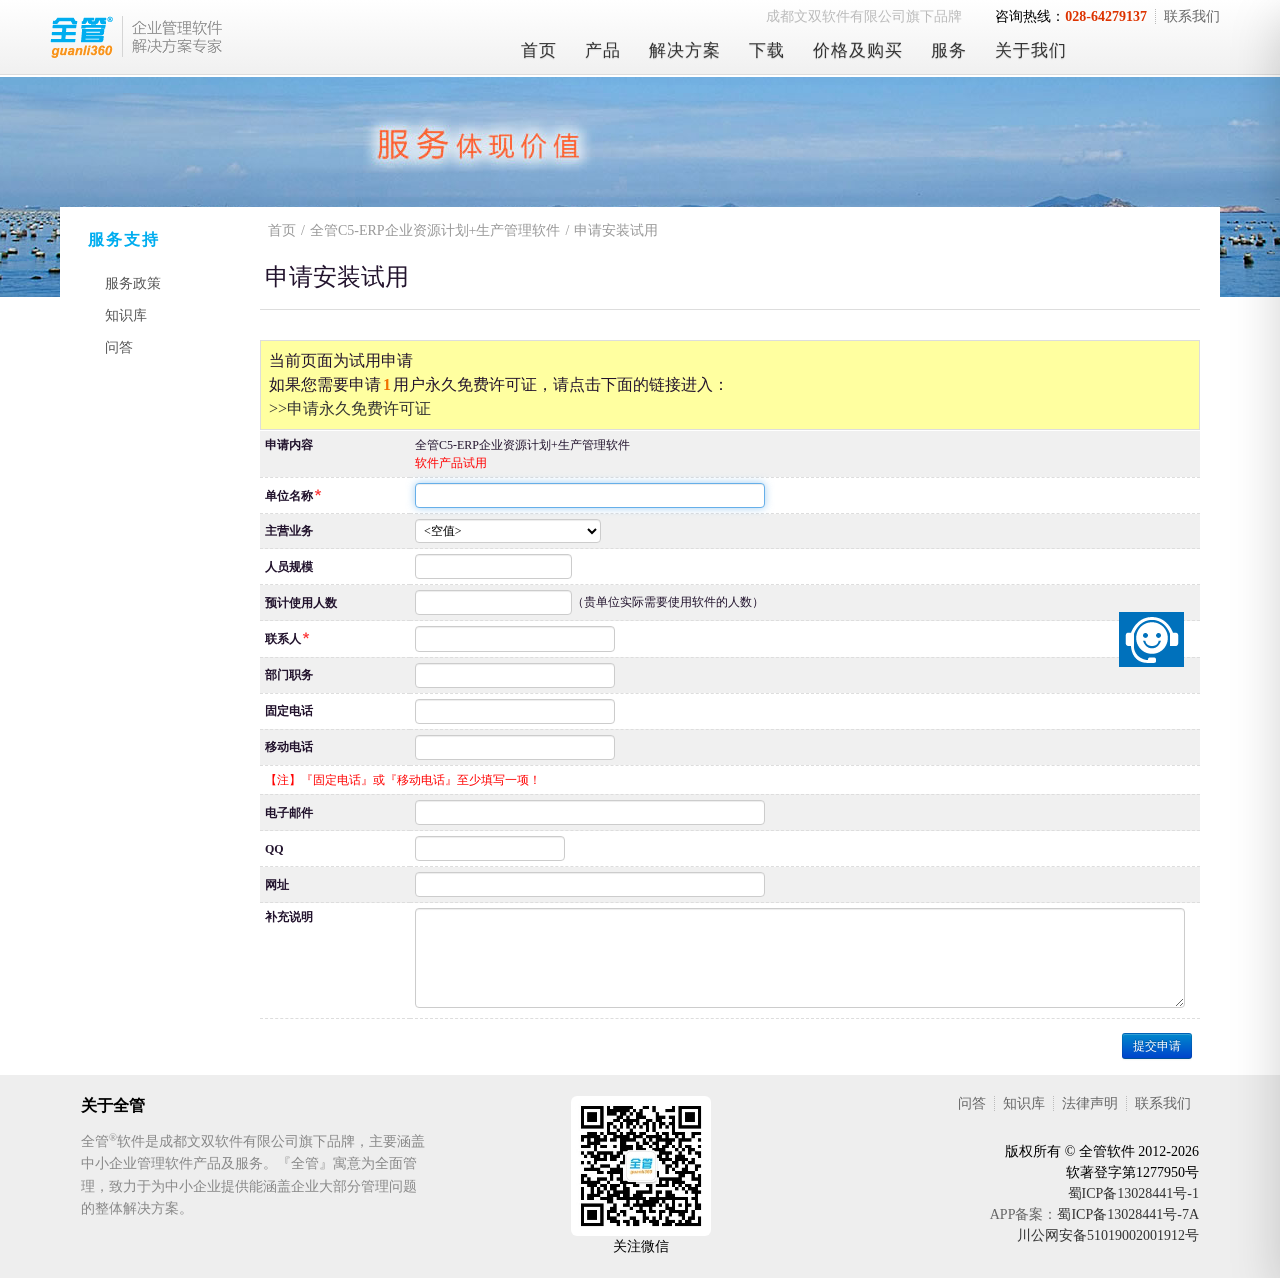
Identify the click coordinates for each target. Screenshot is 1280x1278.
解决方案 (685, 50)
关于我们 (1031, 50)
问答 (119, 347)
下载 (767, 50)
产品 (603, 50)
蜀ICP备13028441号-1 (1133, 1193)
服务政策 (133, 283)
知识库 (126, 315)
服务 (949, 50)
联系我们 (1192, 16)
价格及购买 (858, 50)
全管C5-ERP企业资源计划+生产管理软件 (435, 230)
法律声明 (1090, 1103)
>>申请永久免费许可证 (350, 408)
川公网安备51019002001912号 (1108, 1235)
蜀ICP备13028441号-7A (1128, 1214)
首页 (539, 50)
